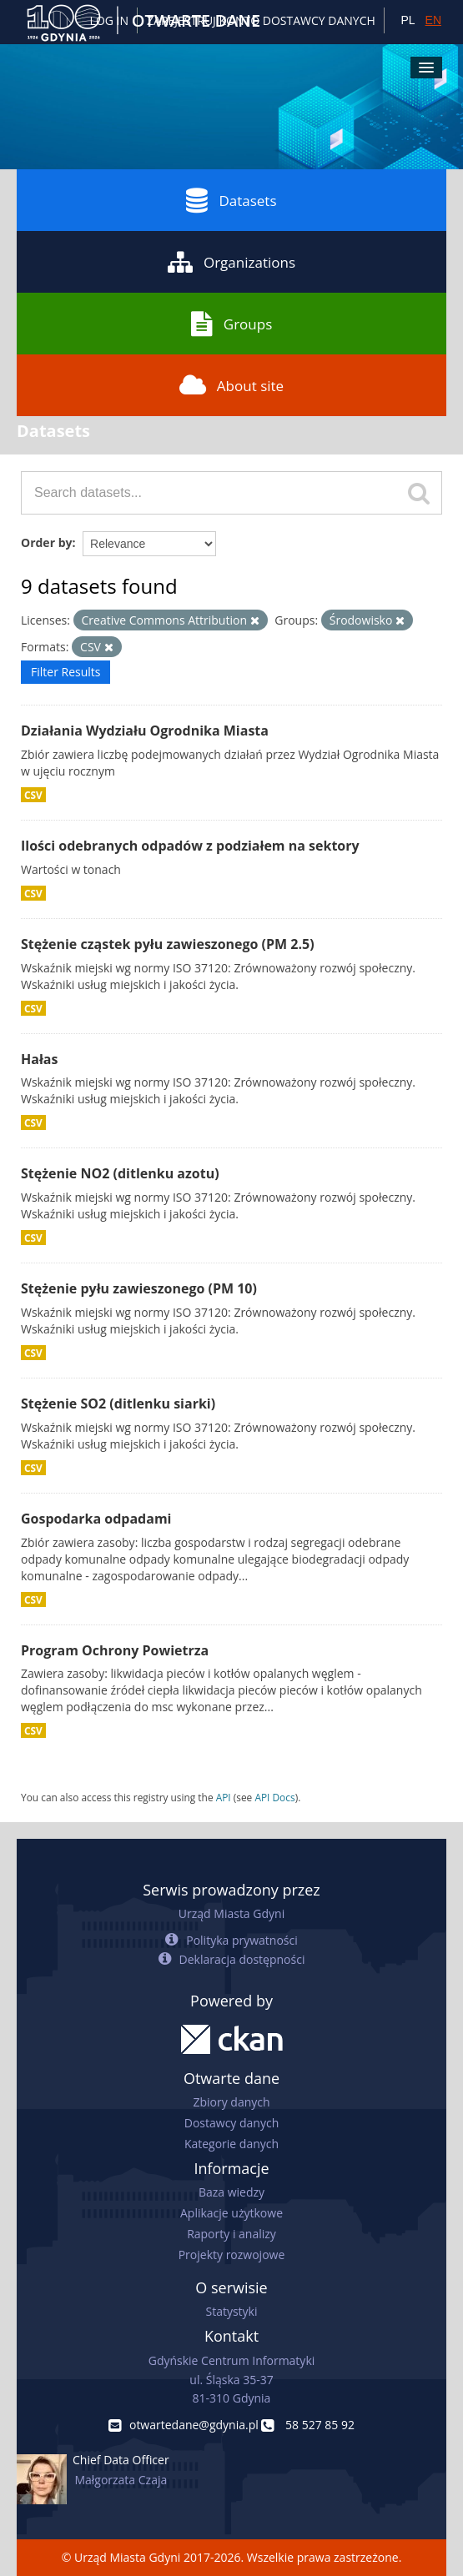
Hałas (39, 1059)
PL (407, 20)
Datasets (231, 200)
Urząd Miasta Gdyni (231, 1913)
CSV (33, 794)
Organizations (231, 261)
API (223, 1797)
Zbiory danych (231, 2102)
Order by (46, 542)
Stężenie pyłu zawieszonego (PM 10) (139, 1288)
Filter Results (65, 672)
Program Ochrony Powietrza (115, 1650)
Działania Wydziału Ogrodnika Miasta (145, 730)
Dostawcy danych (231, 2123)
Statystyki (231, 2311)
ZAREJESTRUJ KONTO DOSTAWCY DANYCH (261, 20)
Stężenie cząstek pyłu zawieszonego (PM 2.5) (168, 944)
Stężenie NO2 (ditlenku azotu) (120, 1173)
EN (433, 20)
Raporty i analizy (231, 2234)
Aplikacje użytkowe (231, 2213)
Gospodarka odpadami (96, 1518)
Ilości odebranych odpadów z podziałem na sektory (190, 845)
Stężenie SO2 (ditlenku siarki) (118, 1403)
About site (231, 385)
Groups (231, 323)
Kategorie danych (231, 2144)
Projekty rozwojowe (232, 2254)
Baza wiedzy (231, 2192)
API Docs (274, 1797)
